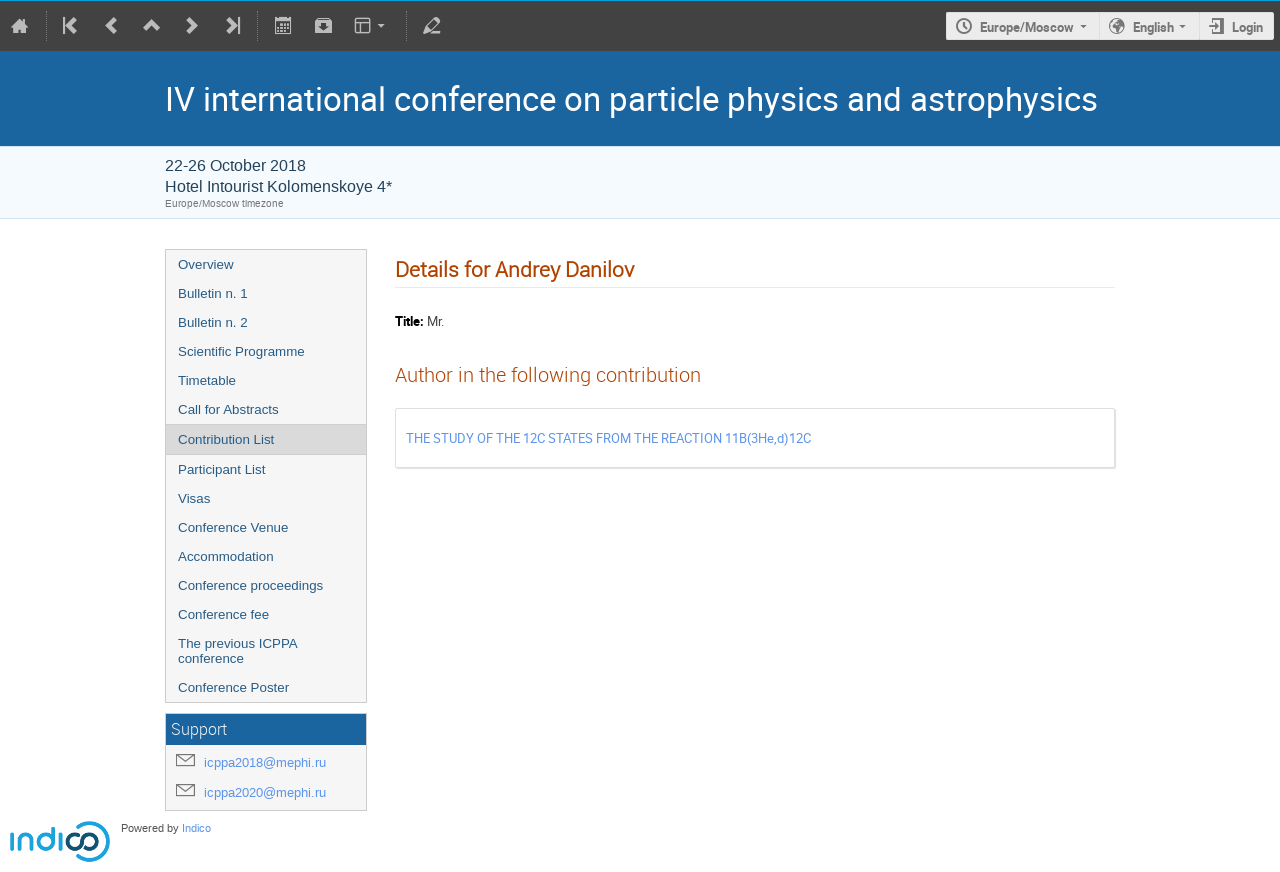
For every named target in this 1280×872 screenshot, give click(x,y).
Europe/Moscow (1027, 27)
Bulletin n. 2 (213, 322)
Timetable (207, 380)
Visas (194, 498)
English (1153, 27)
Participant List (221, 469)
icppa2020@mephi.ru (265, 792)
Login (1247, 27)
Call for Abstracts (228, 409)
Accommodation (226, 556)
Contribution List (226, 439)
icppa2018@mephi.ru (265, 762)
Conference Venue (233, 527)
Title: (409, 321)
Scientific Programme (241, 351)
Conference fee (223, 614)
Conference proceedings (250, 585)
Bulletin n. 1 (213, 293)
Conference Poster (233, 687)
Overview (206, 264)
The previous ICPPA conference (237, 651)
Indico (196, 828)
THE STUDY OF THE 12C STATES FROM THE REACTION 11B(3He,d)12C (608, 438)
